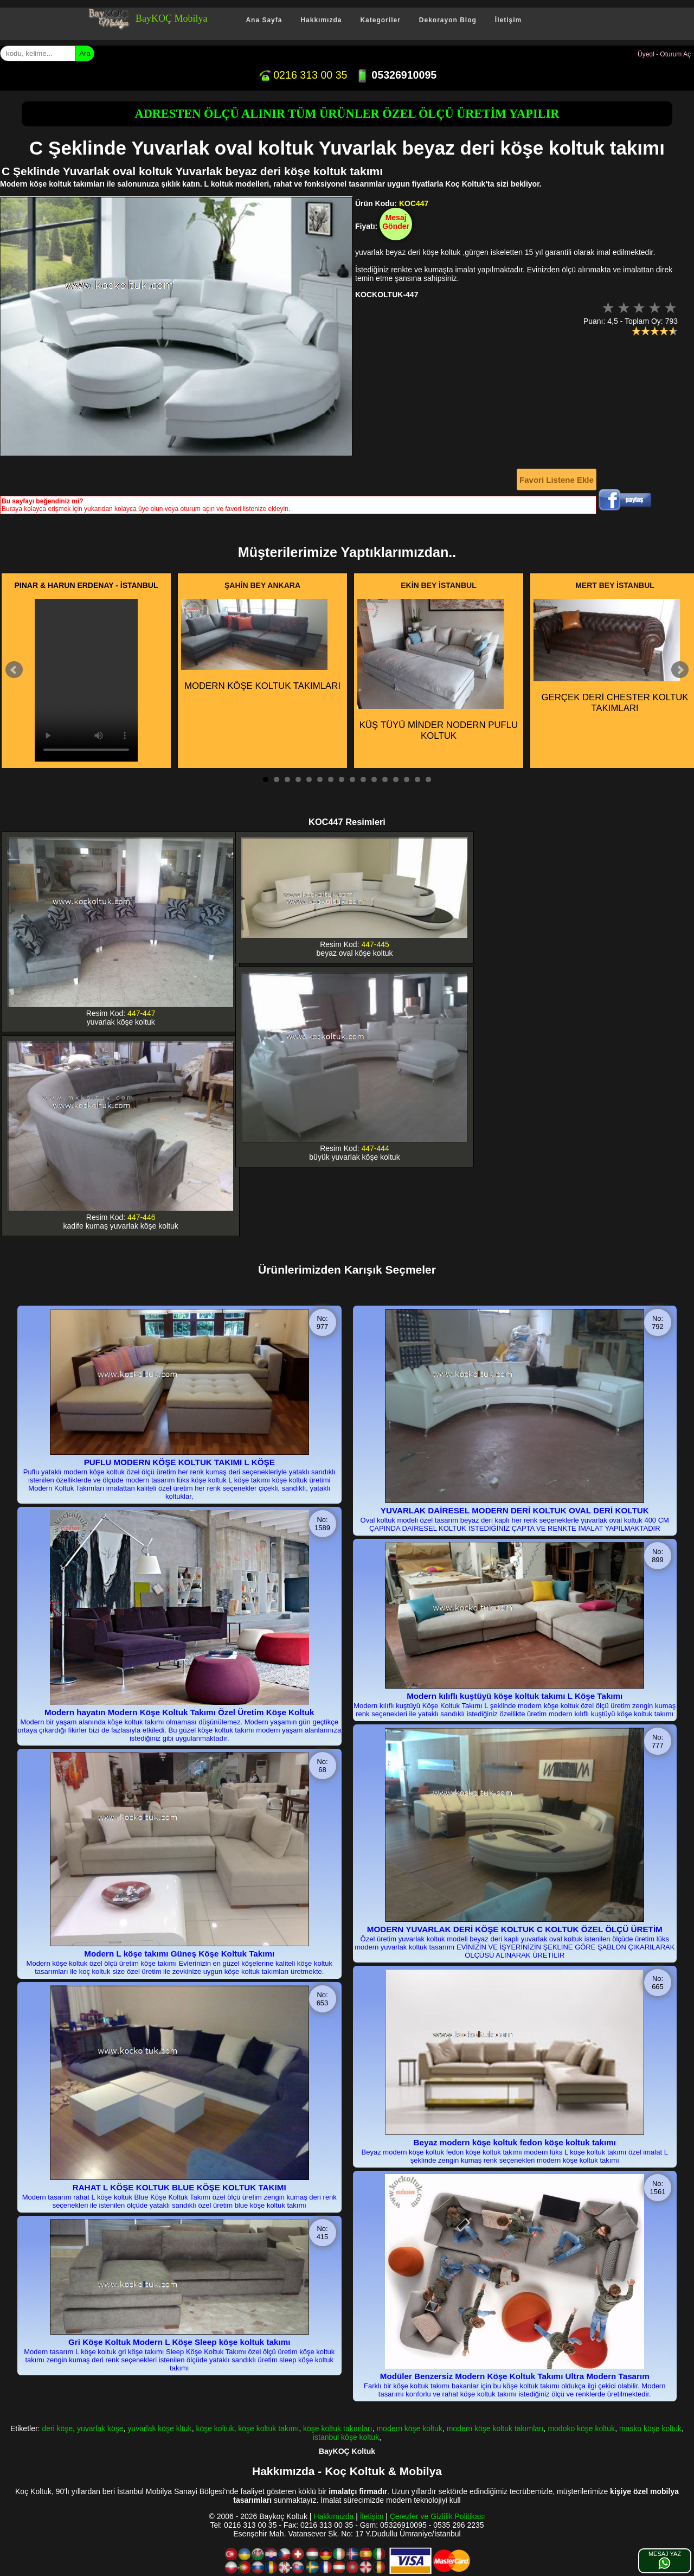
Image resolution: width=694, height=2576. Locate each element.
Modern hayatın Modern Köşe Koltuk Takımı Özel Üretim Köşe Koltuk (179, 1712)
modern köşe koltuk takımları (495, 2428)
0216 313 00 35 (303, 75)
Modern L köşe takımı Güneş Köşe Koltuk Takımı (179, 1953)
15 (417, 779)
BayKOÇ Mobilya (172, 18)
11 (374, 779)
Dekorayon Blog (448, 20)
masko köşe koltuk (650, 2428)
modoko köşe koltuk (581, 2428)
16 (428, 779)
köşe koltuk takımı (268, 2428)
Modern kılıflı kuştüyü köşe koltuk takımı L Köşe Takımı (514, 1696)
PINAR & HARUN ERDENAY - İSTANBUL (86, 585)
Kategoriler (380, 20)
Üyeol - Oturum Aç (664, 54)
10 (363, 779)
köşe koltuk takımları (337, 2428)
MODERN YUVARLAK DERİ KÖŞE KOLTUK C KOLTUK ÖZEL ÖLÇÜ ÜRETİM (515, 1929)
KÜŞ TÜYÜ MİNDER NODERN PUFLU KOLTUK (437, 670)
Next (680, 670)
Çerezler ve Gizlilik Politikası (437, 2516)
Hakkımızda (321, 20)
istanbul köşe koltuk (346, 2437)
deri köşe (57, 2428)
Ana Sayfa (264, 20)
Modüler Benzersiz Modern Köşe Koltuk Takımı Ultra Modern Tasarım (515, 2376)
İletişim (508, 20)
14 (406, 779)
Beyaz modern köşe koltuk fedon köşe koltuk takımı (515, 2142)
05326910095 (396, 75)
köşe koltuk (215, 2428)
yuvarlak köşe (100, 2428)
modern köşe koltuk (409, 2428)
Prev (14, 670)
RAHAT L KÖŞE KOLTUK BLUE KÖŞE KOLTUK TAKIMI (179, 2187)
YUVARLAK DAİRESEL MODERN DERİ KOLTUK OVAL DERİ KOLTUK (515, 1510)
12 (385, 779)
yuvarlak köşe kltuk (159, 2428)
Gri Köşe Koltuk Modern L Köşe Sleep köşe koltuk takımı (179, 2342)
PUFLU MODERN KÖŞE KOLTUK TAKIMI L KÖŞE (179, 1462)
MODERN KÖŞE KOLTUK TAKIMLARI (260, 645)
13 (396, 779)
